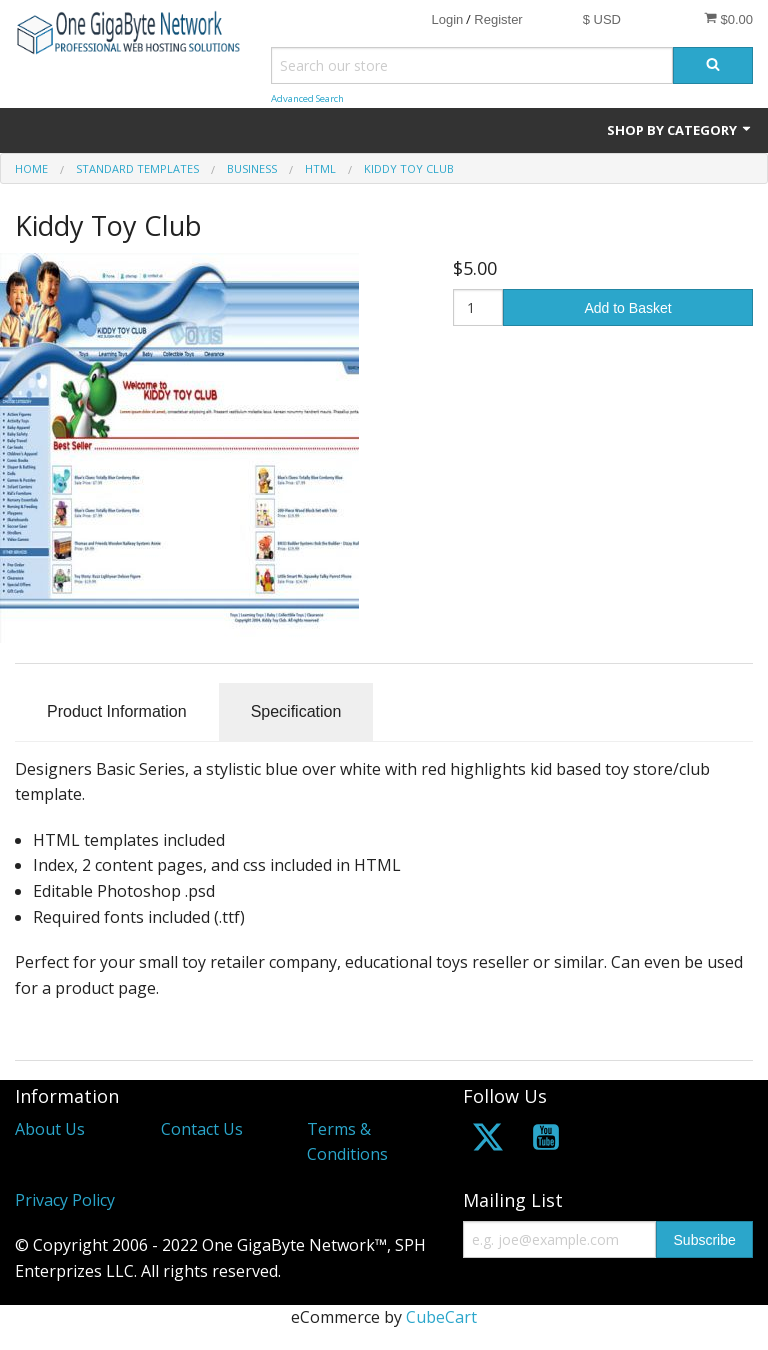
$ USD (602, 19)
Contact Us (202, 1129)
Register (498, 19)
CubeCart (441, 1317)
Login (447, 19)
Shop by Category (680, 130)
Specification (296, 711)
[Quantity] (478, 307)
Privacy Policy (65, 1200)
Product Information (117, 711)
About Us (50, 1129)
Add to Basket (627, 308)
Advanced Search (307, 98)
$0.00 (728, 19)
